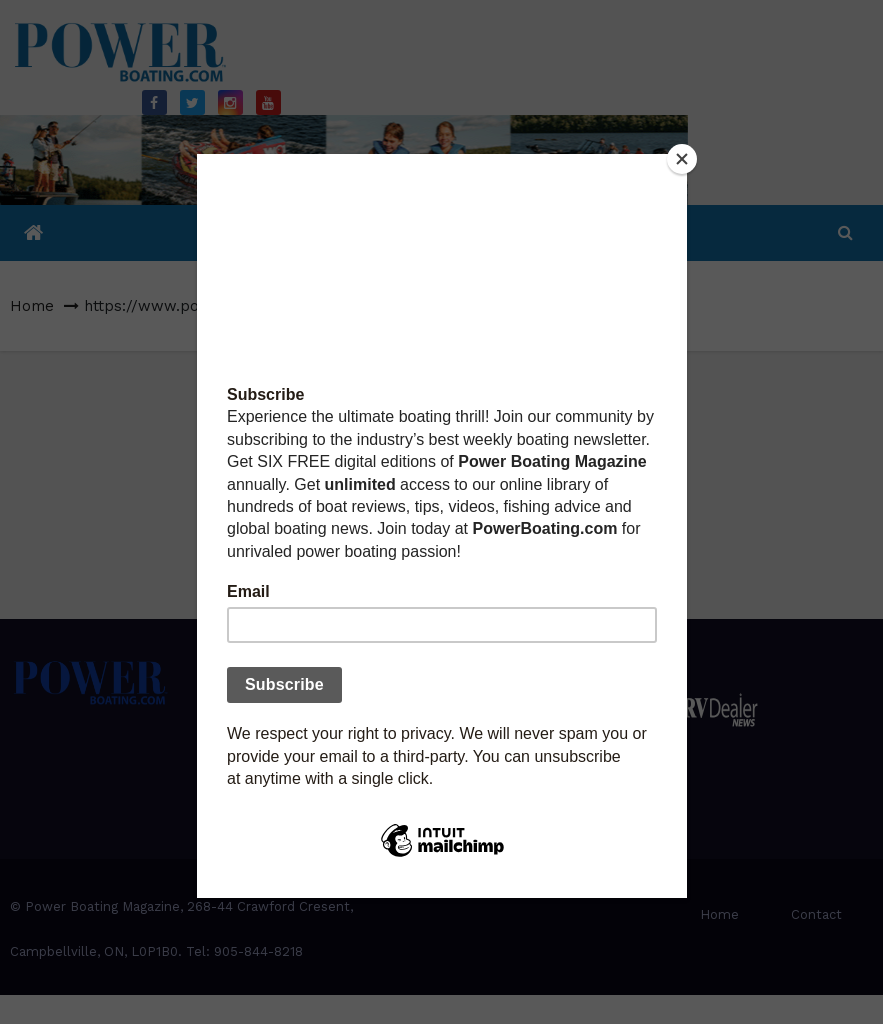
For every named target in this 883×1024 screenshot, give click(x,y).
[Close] (682, 159)
